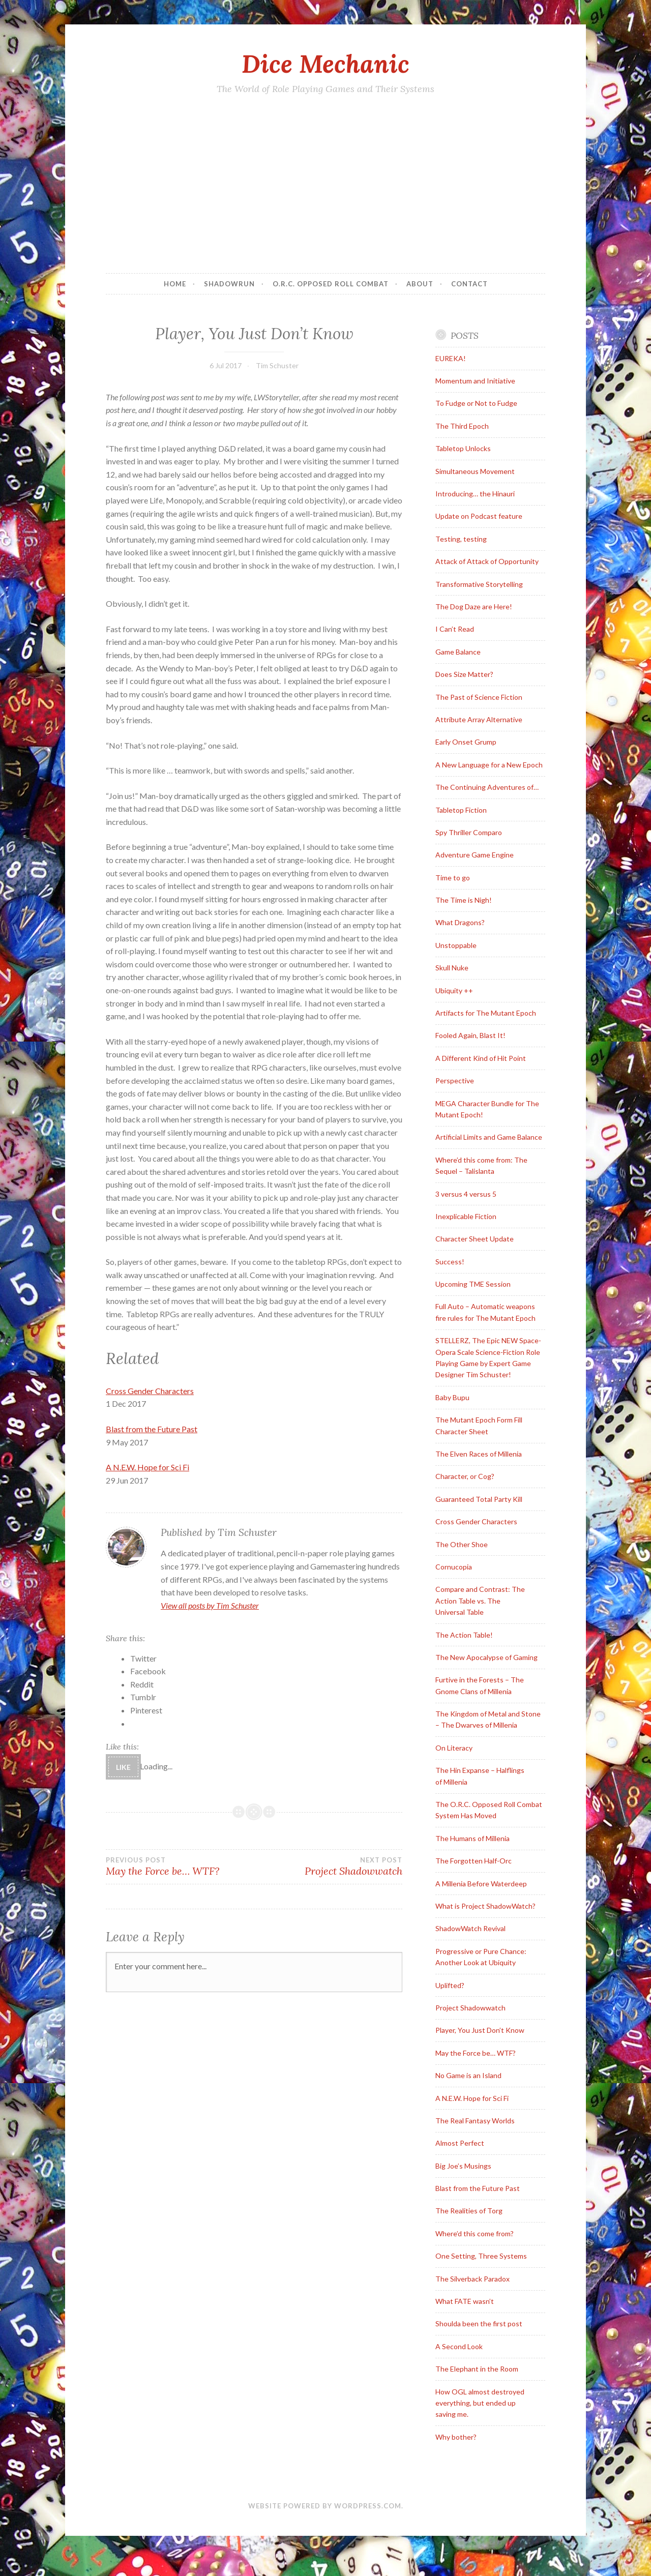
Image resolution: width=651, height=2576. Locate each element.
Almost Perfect (459, 2143)
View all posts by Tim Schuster (210, 1605)
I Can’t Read (454, 629)
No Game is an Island (468, 2075)
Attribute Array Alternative (478, 719)
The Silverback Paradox (472, 2278)
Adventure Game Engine (474, 854)
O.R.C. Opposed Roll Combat (331, 284)
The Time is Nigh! (463, 900)
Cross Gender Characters (150, 1391)
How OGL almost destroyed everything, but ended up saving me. (479, 2403)
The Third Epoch (462, 426)
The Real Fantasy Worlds (475, 2120)
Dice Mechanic (325, 63)
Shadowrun (229, 284)
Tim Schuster (277, 365)
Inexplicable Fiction (465, 1216)
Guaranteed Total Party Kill (478, 1499)
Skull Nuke (451, 967)
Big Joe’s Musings (463, 2166)
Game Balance (458, 651)
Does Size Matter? (464, 674)
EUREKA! (450, 358)
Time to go (452, 877)
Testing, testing (461, 539)
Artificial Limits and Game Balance (488, 1137)
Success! (449, 1261)
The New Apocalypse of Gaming (486, 1657)
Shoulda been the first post (478, 2323)
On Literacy (453, 1747)
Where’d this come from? (474, 2233)
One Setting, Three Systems (481, 2256)
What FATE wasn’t (464, 2301)
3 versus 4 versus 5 (465, 1194)
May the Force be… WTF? (180, 1866)
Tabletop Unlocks (463, 448)
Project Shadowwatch (328, 1866)
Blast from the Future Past (151, 1429)
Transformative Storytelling (479, 584)
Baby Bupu (452, 1397)
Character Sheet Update (474, 1238)
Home (175, 284)
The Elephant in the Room (476, 2368)
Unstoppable (456, 945)
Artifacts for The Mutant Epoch (485, 1013)
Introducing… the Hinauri (475, 493)
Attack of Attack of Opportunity (487, 561)
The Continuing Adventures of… (487, 787)
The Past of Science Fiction (478, 697)
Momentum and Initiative (475, 380)
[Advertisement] (325, 187)
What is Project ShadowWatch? (485, 1906)
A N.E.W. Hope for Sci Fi (147, 1467)
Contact (469, 284)
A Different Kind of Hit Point (480, 1058)
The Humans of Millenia (472, 1838)
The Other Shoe (461, 1544)
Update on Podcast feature (478, 516)
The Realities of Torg (468, 2210)
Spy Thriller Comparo (468, 832)
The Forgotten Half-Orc (473, 1860)
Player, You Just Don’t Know (479, 2030)
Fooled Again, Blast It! (470, 1035)
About (419, 284)
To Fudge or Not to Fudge (476, 403)
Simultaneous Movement (475, 471)
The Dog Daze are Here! (473, 606)
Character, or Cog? (464, 1476)
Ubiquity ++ (454, 990)
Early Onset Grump (465, 741)
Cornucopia (453, 1566)
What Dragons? (460, 922)
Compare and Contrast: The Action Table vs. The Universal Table (480, 1600)
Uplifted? (449, 1985)
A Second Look (459, 2346)
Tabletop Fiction (461, 810)
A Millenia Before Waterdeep (481, 1883)
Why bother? (456, 2437)
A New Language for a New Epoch (489, 764)
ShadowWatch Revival (470, 1928)
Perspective (454, 1080)
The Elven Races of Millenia (478, 1453)
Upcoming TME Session (473, 1284)
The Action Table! (464, 1635)
